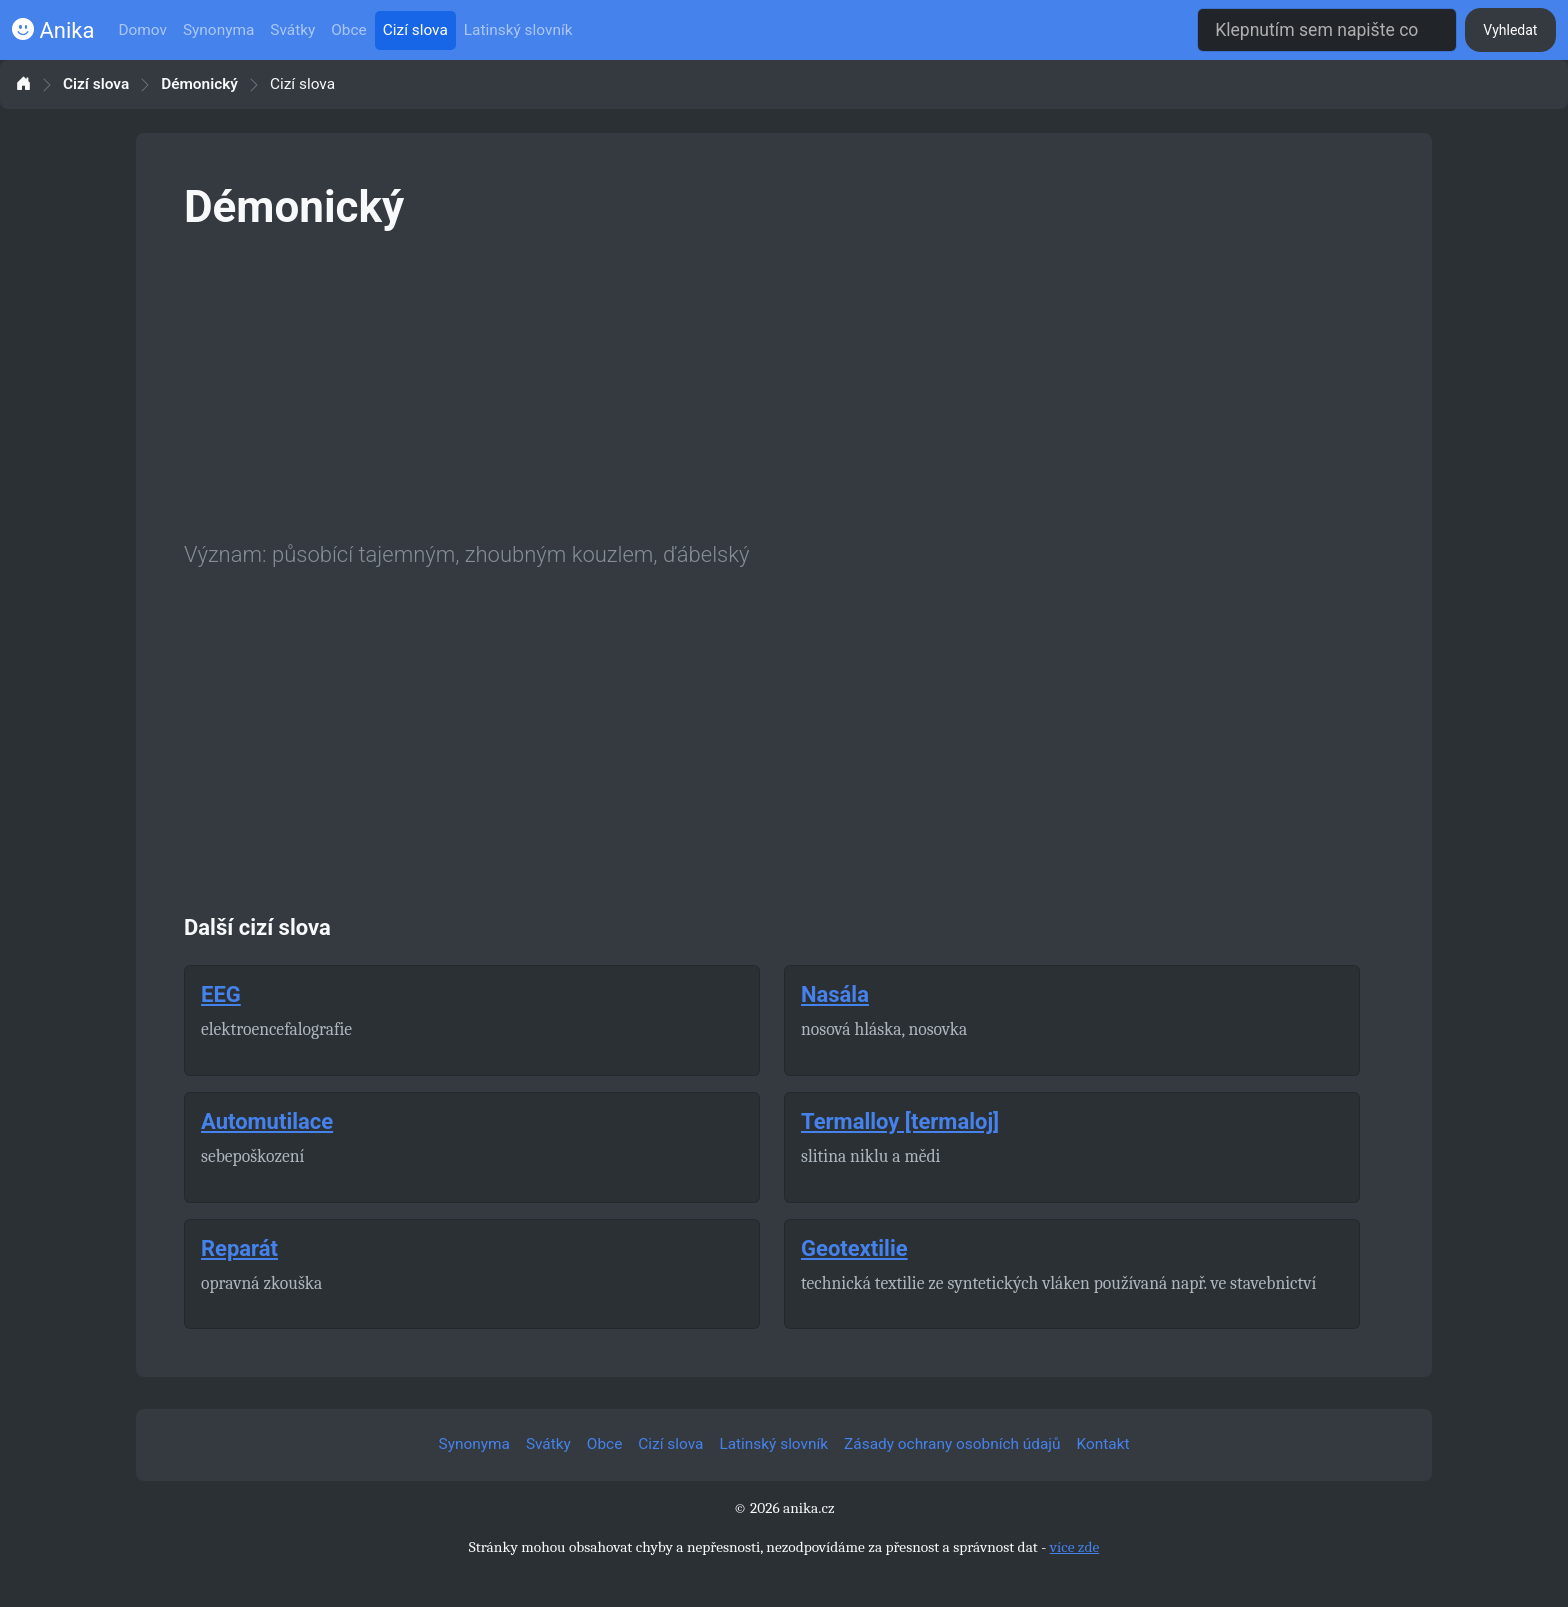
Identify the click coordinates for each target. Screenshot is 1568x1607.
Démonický (199, 84)
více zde (1075, 1547)
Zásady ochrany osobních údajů (952, 1444)
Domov (142, 30)
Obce (348, 30)
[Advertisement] (784, 382)
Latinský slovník (518, 30)
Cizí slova (415, 30)
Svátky (292, 30)
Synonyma (218, 30)
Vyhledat (1510, 30)
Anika (53, 30)
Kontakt (1103, 1444)
